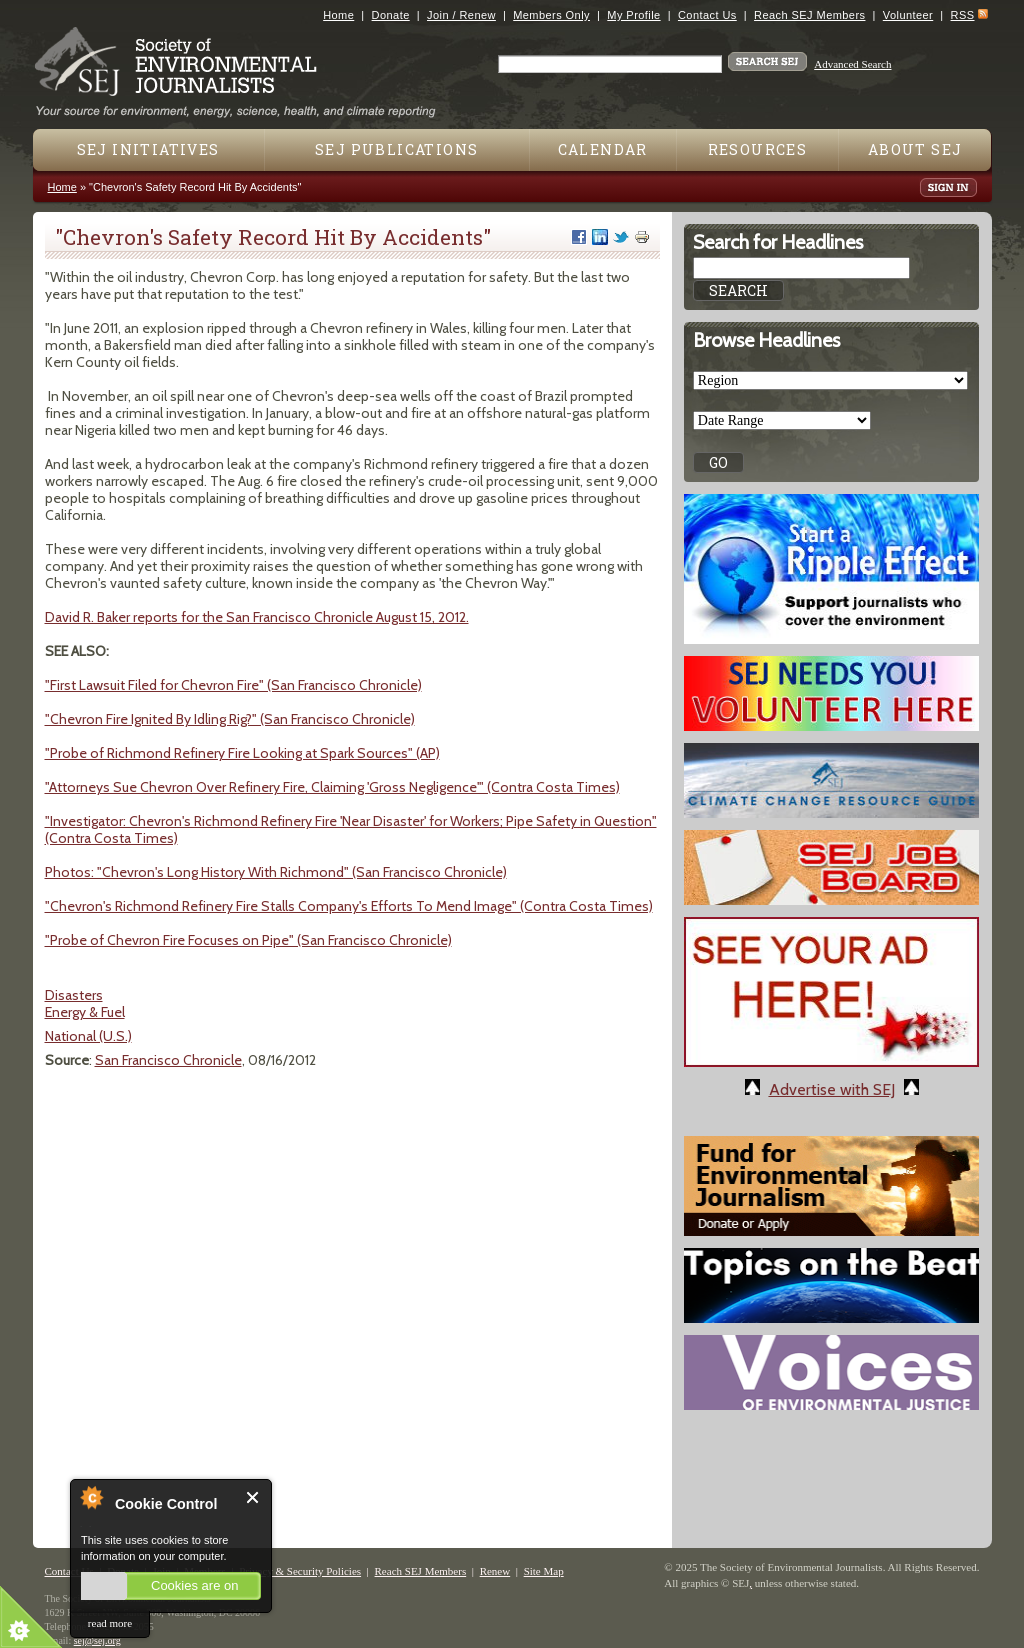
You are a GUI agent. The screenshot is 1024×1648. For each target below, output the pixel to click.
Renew (495, 1571)
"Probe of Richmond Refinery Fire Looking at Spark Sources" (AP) (242, 753)
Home (338, 15)
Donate (391, 15)
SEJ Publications (396, 149)
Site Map (544, 1571)
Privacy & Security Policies (300, 1571)
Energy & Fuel (85, 1012)
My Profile (633, 15)
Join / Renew (461, 15)
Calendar (603, 149)
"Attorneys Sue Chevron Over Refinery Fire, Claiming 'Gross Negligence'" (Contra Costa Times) (332, 787)
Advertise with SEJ (832, 1089)
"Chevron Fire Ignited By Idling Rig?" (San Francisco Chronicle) (230, 719)
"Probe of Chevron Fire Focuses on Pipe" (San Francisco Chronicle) (248, 940)
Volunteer (908, 15)
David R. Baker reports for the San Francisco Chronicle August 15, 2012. (257, 617)
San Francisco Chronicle (168, 1060)
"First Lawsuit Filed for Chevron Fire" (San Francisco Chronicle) (233, 685)
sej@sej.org (97, 1640)
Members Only (551, 15)
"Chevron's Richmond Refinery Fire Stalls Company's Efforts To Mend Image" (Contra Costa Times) (349, 906)
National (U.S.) (88, 1036)
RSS (963, 15)
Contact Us (707, 15)
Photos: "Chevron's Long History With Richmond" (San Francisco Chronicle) (276, 872)
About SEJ (915, 149)
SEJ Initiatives (148, 149)
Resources (758, 149)
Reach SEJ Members (809, 15)
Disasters (74, 995)
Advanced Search (852, 64)
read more (110, 1623)
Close (253, 1497)
